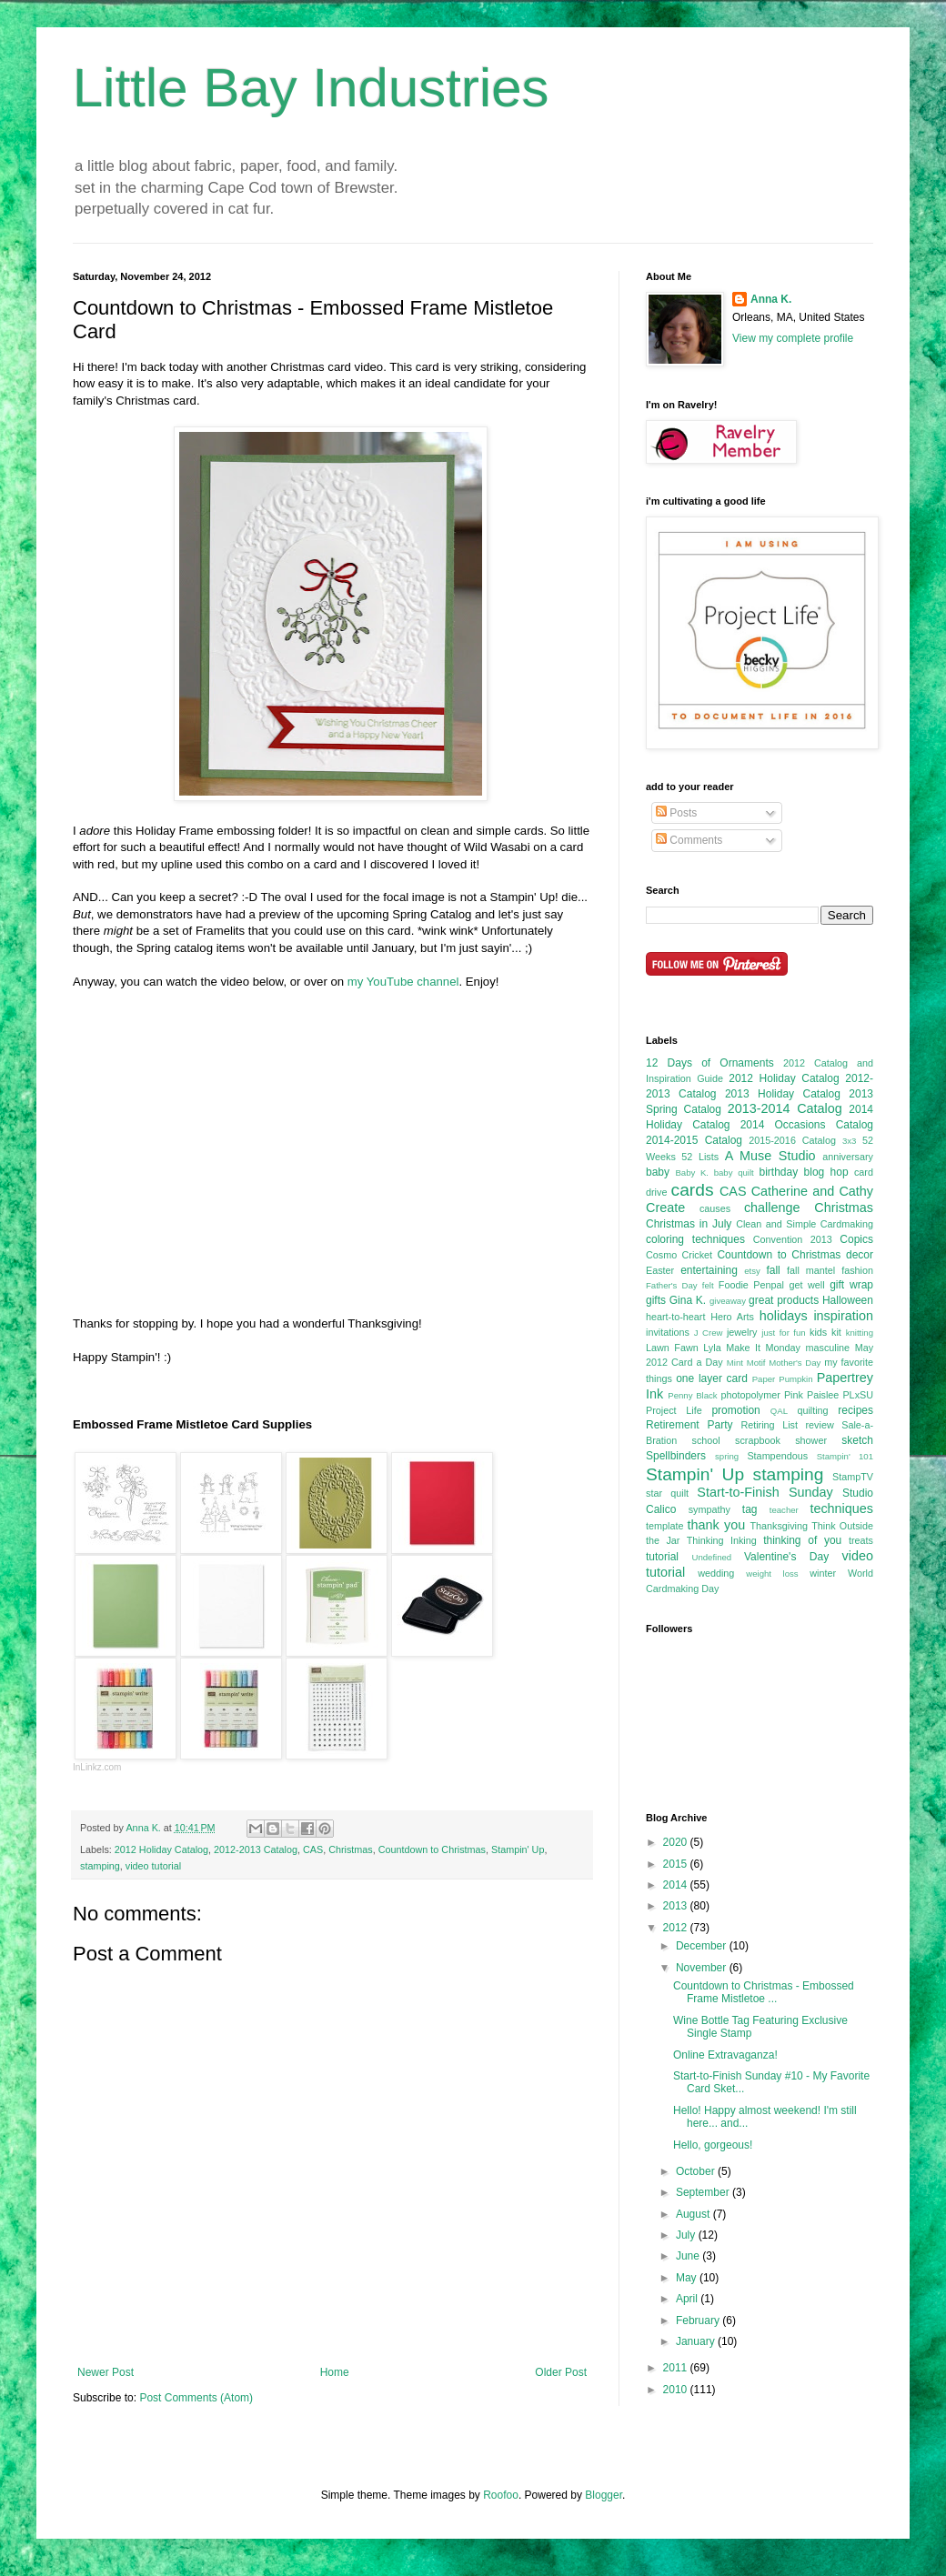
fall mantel (811, 1270)
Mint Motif (746, 1363)
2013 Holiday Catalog (782, 1094)
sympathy (709, 1509)
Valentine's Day (786, 1556)
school (706, 1440)
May (687, 2277)
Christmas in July (688, 1224)
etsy (752, 1271)
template (664, 1525)
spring (727, 1456)
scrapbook (757, 1440)
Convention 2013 (792, 1239)
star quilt (667, 1493)
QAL (779, 1411)
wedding (716, 1573)
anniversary (847, 1156)
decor (859, 1254)
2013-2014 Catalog (785, 1108)
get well (806, 1284)
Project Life (674, 1410)
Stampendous (777, 1455)
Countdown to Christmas (432, 1849)
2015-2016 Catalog (792, 1140)
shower (811, 1440)
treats (861, 1540)
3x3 (849, 1141)
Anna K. (770, 299)
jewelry (742, 1332)
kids (818, 1332)
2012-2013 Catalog (255, 1849)
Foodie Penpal (751, 1284)
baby (657, 1172)
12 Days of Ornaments (710, 1063)
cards (692, 1189)
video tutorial (153, 1865)
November (703, 1967)
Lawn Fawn (672, 1347)
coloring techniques (695, 1239)
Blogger (603, 2495)
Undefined (711, 1557)
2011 (676, 2367)
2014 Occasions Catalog (806, 1124)
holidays (784, 1315)
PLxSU (857, 1394)
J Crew (708, 1333)
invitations (667, 1332)
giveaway (728, 1301)
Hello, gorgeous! (712, 2145)
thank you (717, 1525)
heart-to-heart (675, 1316)
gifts (656, 1300)
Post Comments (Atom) (196, 2397)
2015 (676, 1864)
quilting (812, 1410)
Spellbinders (676, 1455)
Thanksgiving (779, 1525)
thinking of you (802, 1540)
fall (773, 1270)
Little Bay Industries (311, 87)
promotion (735, 1410)
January (697, 2341)
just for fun (783, 1333)
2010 (676, 2389)
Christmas (350, 1849)
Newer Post (105, 2372)
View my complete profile (792, 338)
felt (708, 1285)
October (697, 2171)
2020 (676, 1842)
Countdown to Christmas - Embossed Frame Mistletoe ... (763, 1992)
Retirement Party (689, 1424)
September (704, 2192)
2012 (676, 1927)
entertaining (709, 1270)
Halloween (847, 1300)
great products (784, 1300)
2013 (676, 1905)
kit (836, 1332)
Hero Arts (732, 1316)
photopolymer (750, 1394)
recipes (855, 1410)
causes (714, 1208)
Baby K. (692, 1173)
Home (334, 2372)
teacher (784, 1510)
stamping (100, 1865)
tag (750, 1509)
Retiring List (769, 1424)
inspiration (843, 1315)
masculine (828, 1347)
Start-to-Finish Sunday (764, 1492)
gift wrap (851, 1284)
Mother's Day (794, 1363)
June (689, 2256)
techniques (841, 1508)
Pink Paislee (811, 1394)
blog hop (826, 1172)
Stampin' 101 (845, 1456)
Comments (689, 840)
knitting (859, 1333)
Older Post (561, 2372)
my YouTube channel (403, 981)
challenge (772, 1207)
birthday (778, 1172)
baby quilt (734, 1173)
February (699, 2320)
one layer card (712, 1378)
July (687, 2235)
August (694, 2214)
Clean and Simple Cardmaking (804, 1223)
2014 (676, 1885)
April (688, 2298)
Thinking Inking (722, 1540)
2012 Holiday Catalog (161, 1849)
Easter (660, 1270)
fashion (857, 1270)
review (819, 1424)
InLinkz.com (97, 1767)
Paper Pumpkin (782, 1379)
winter (823, 1573)
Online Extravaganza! (725, 2055)
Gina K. (687, 1300)
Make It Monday (763, 1347)
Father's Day (672, 1285)
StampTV (852, 1476)
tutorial (662, 1556)
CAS (313, 1849)
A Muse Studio (770, 1155)
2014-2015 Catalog (694, 1140)
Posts (676, 813)
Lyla (711, 1347)
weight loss (772, 1574)
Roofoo (500, 2495)
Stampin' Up (517, 1849)
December (703, 1946)
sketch (857, 1440)
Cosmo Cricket (679, 1254)
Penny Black (692, 1395)
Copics (856, 1239)
